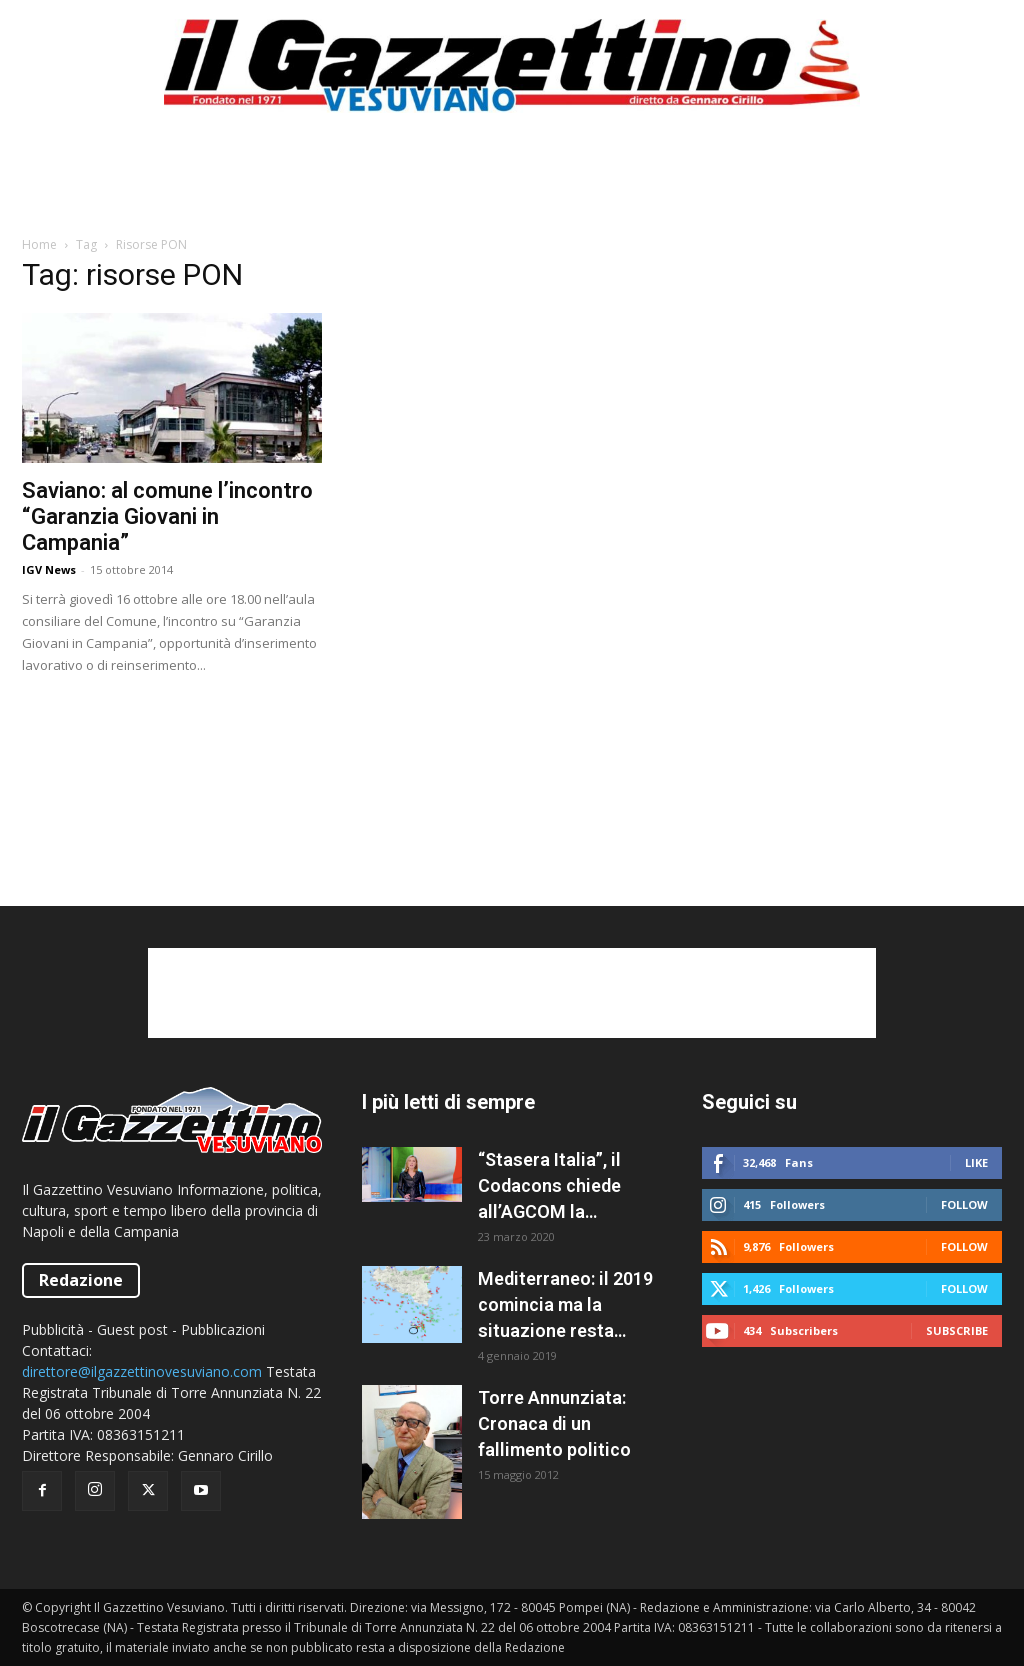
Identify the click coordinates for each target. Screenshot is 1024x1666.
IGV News (49, 569)
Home (39, 244)
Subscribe (957, 1330)
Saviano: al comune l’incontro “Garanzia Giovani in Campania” (167, 516)
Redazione (81, 1280)
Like (976, 1162)
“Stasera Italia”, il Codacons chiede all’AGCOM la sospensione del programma (549, 1187)
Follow (964, 1204)
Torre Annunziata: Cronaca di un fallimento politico (554, 1423)
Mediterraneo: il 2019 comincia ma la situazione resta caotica (565, 1306)
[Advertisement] (512, 184)
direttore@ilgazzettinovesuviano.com (142, 1371)
